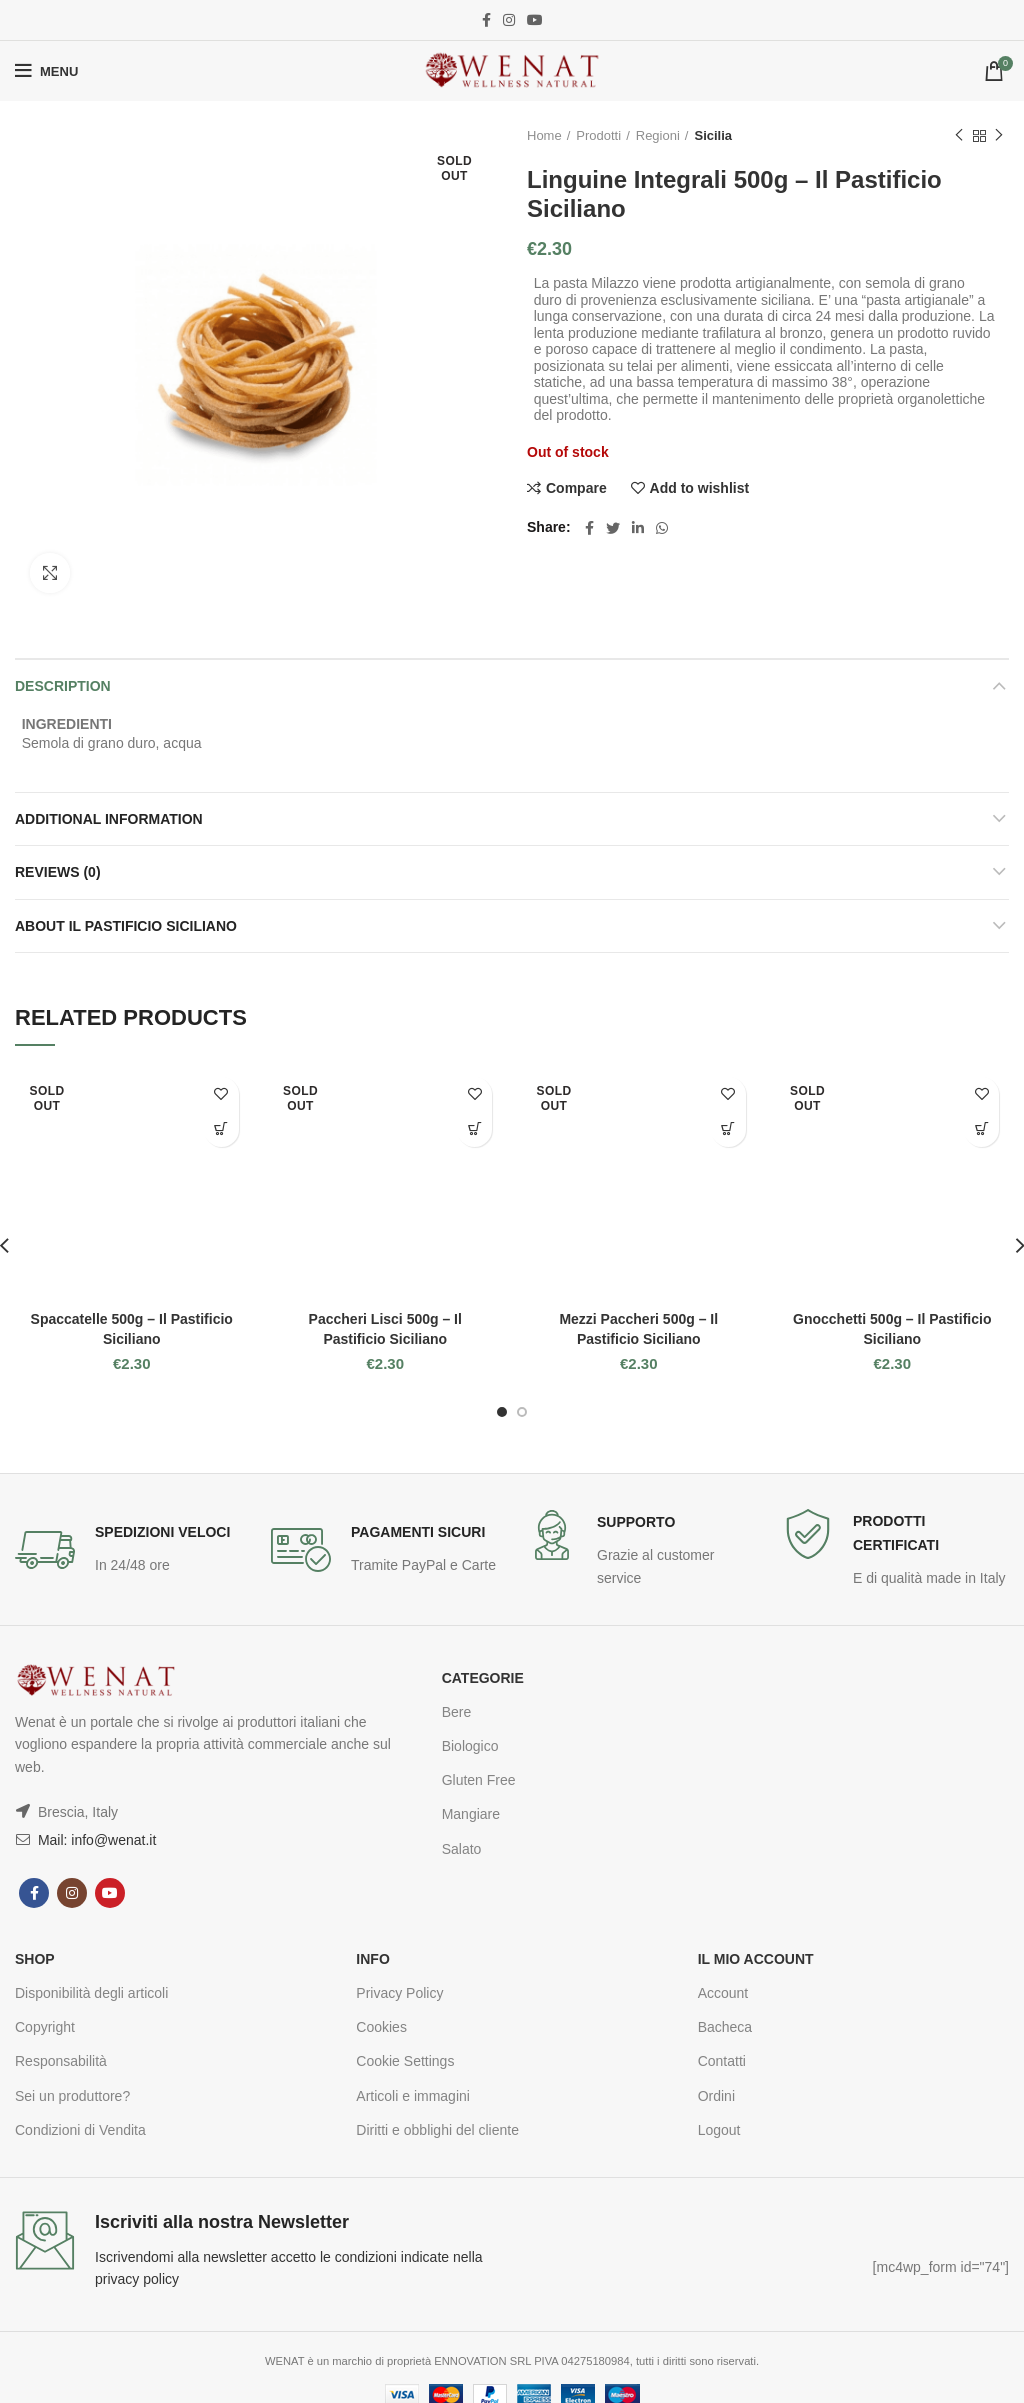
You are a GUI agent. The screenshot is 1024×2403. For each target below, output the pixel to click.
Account (723, 1993)
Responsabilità (61, 2061)
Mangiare (471, 1814)
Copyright (45, 2027)
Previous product (959, 136)
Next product (999, 136)
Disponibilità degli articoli (91, 1993)
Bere (457, 1712)
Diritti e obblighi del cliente (437, 2130)
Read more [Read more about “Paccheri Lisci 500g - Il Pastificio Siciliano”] (474, 1129)
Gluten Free (479, 1780)
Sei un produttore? (72, 2096)
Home (544, 135)
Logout (719, 2130)
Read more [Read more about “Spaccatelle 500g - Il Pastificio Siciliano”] (221, 1129)
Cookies (381, 2027)
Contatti (722, 2061)
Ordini (716, 2096)
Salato (462, 1849)
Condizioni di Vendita (80, 2130)
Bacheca (725, 2027)
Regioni (658, 135)
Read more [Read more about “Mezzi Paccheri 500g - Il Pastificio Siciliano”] (728, 1129)
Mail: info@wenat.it (95, 1840)
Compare (576, 488)
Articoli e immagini (413, 2096)
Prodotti (598, 135)
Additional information (109, 819)
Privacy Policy (399, 1993)
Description (63, 686)
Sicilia (713, 135)
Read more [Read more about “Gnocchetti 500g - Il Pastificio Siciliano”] (981, 1129)
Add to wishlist (700, 488)
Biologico (470, 1746)
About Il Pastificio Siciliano (126, 926)
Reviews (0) (58, 872)
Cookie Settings (405, 2061)
